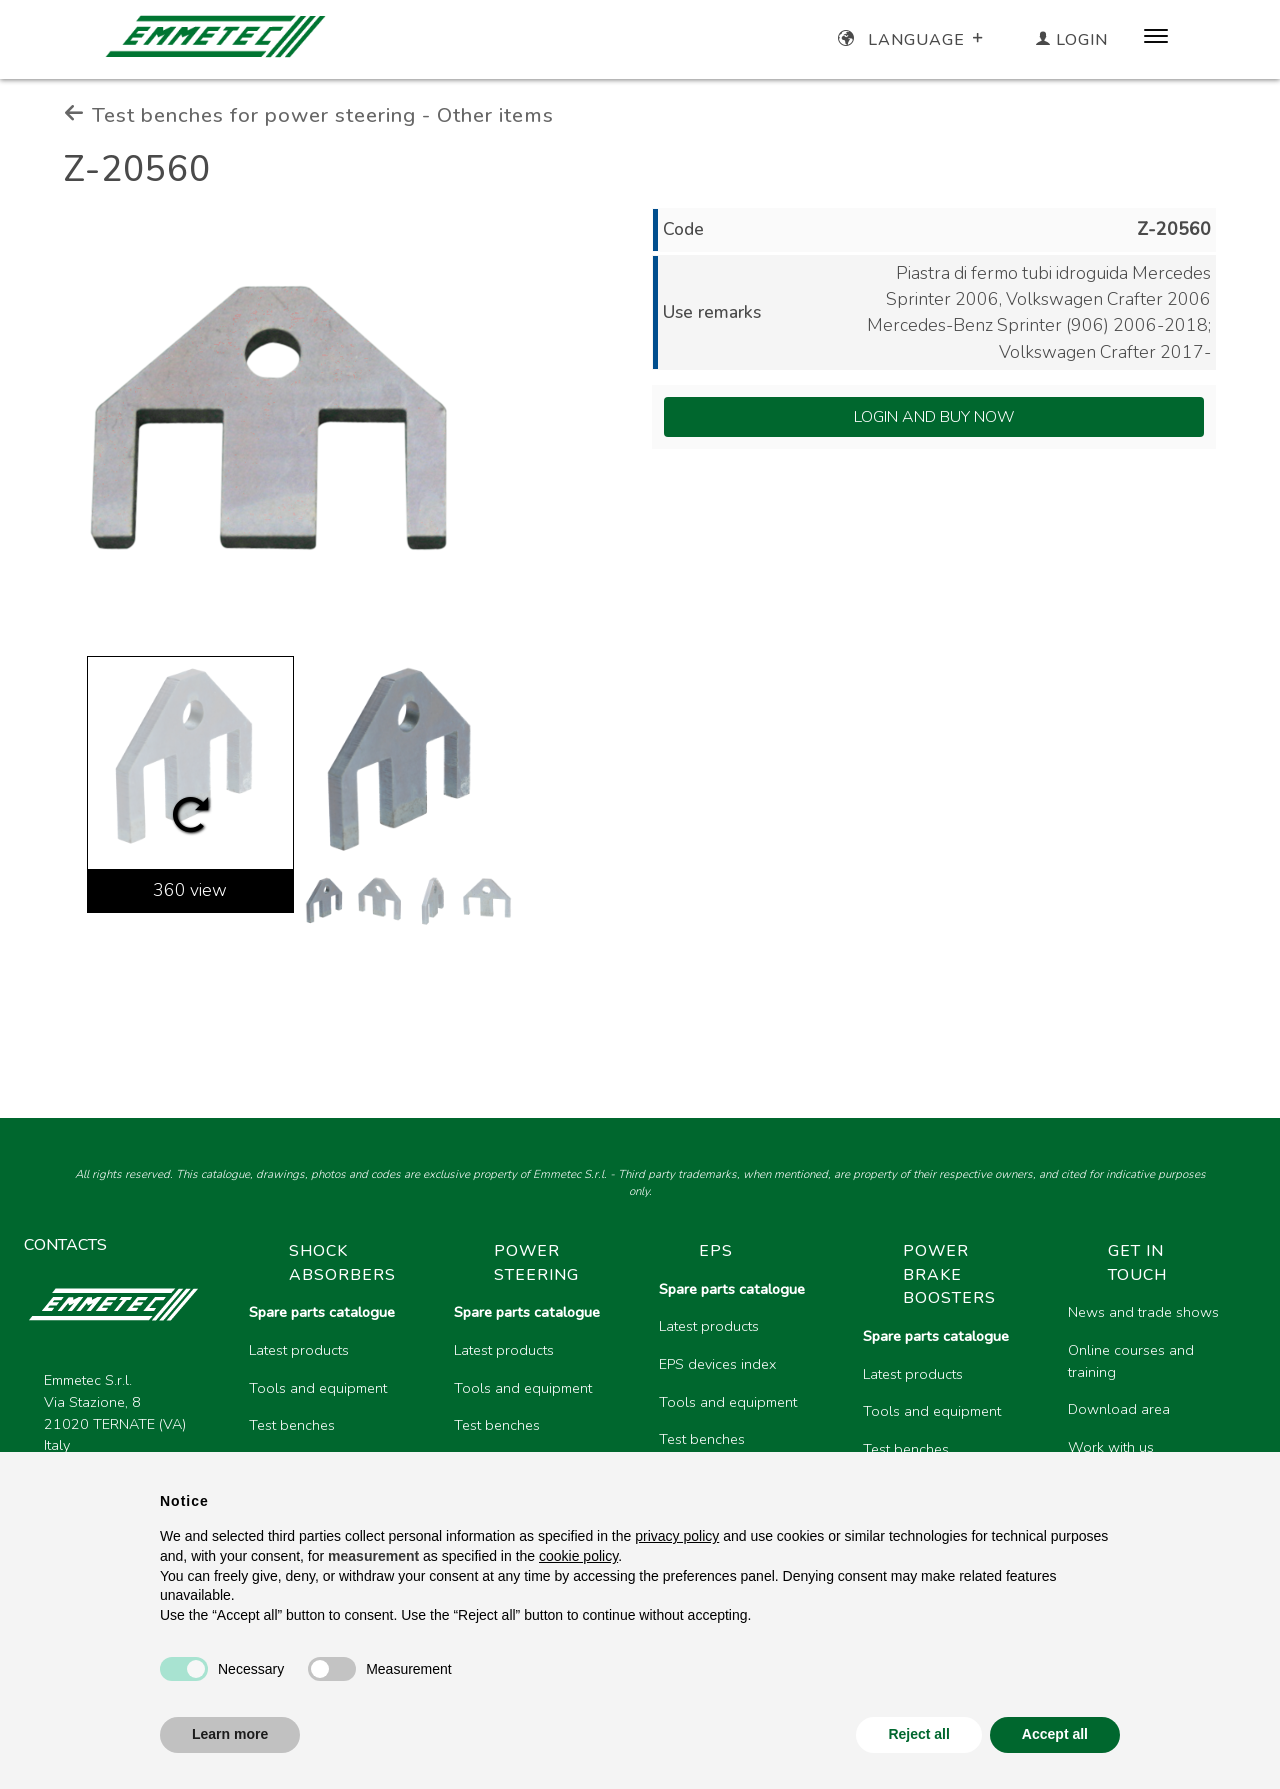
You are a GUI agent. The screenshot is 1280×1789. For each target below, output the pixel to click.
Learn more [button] (230, 1734)
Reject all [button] (918, 1734)
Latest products (299, 1350)
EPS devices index (717, 1364)
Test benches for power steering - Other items (309, 115)
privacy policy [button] (677, 1536)
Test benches (292, 1425)
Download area (1119, 1409)
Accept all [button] (1055, 1734)
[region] (744, 1406)
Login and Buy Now (934, 417)
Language (912, 40)
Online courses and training (1131, 1361)
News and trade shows (1143, 1312)
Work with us (1111, 1447)
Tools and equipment (318, 1388)
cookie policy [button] (578, 1556)
